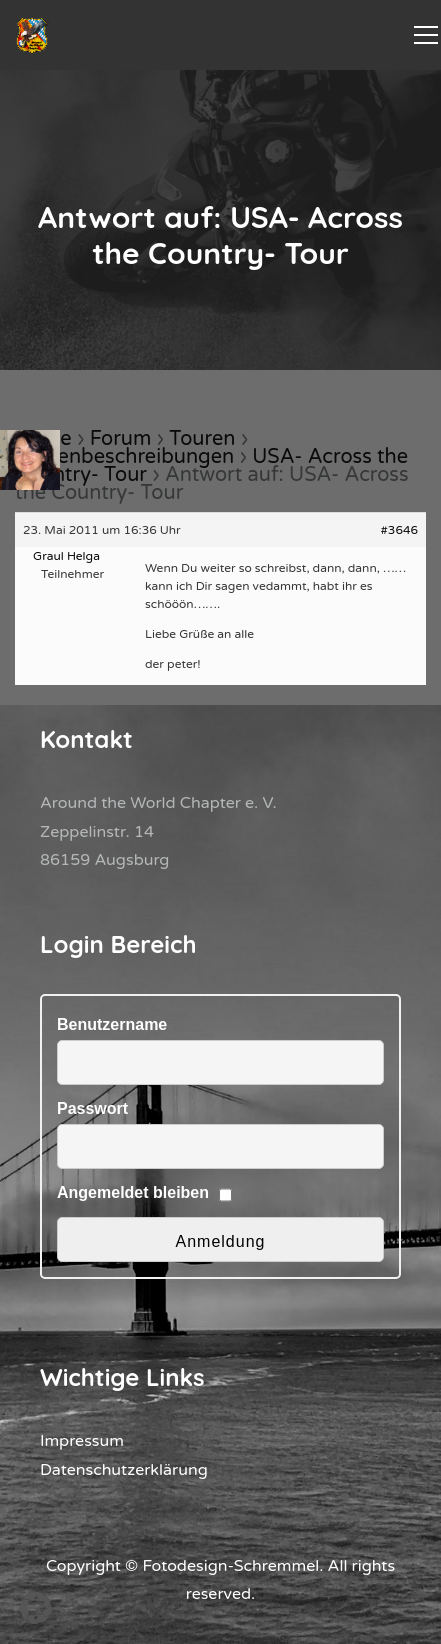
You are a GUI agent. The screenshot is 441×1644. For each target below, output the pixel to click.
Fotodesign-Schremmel (230, 1566)
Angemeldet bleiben (133, 1192)
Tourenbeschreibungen (124, 457)
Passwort (92, 1108)
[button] (36, 1608)
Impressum (82, 1441)
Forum (121, 439)
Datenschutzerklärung (124, 1470)
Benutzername (112, 1024)
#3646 (400, 530)
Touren (202, 439)
